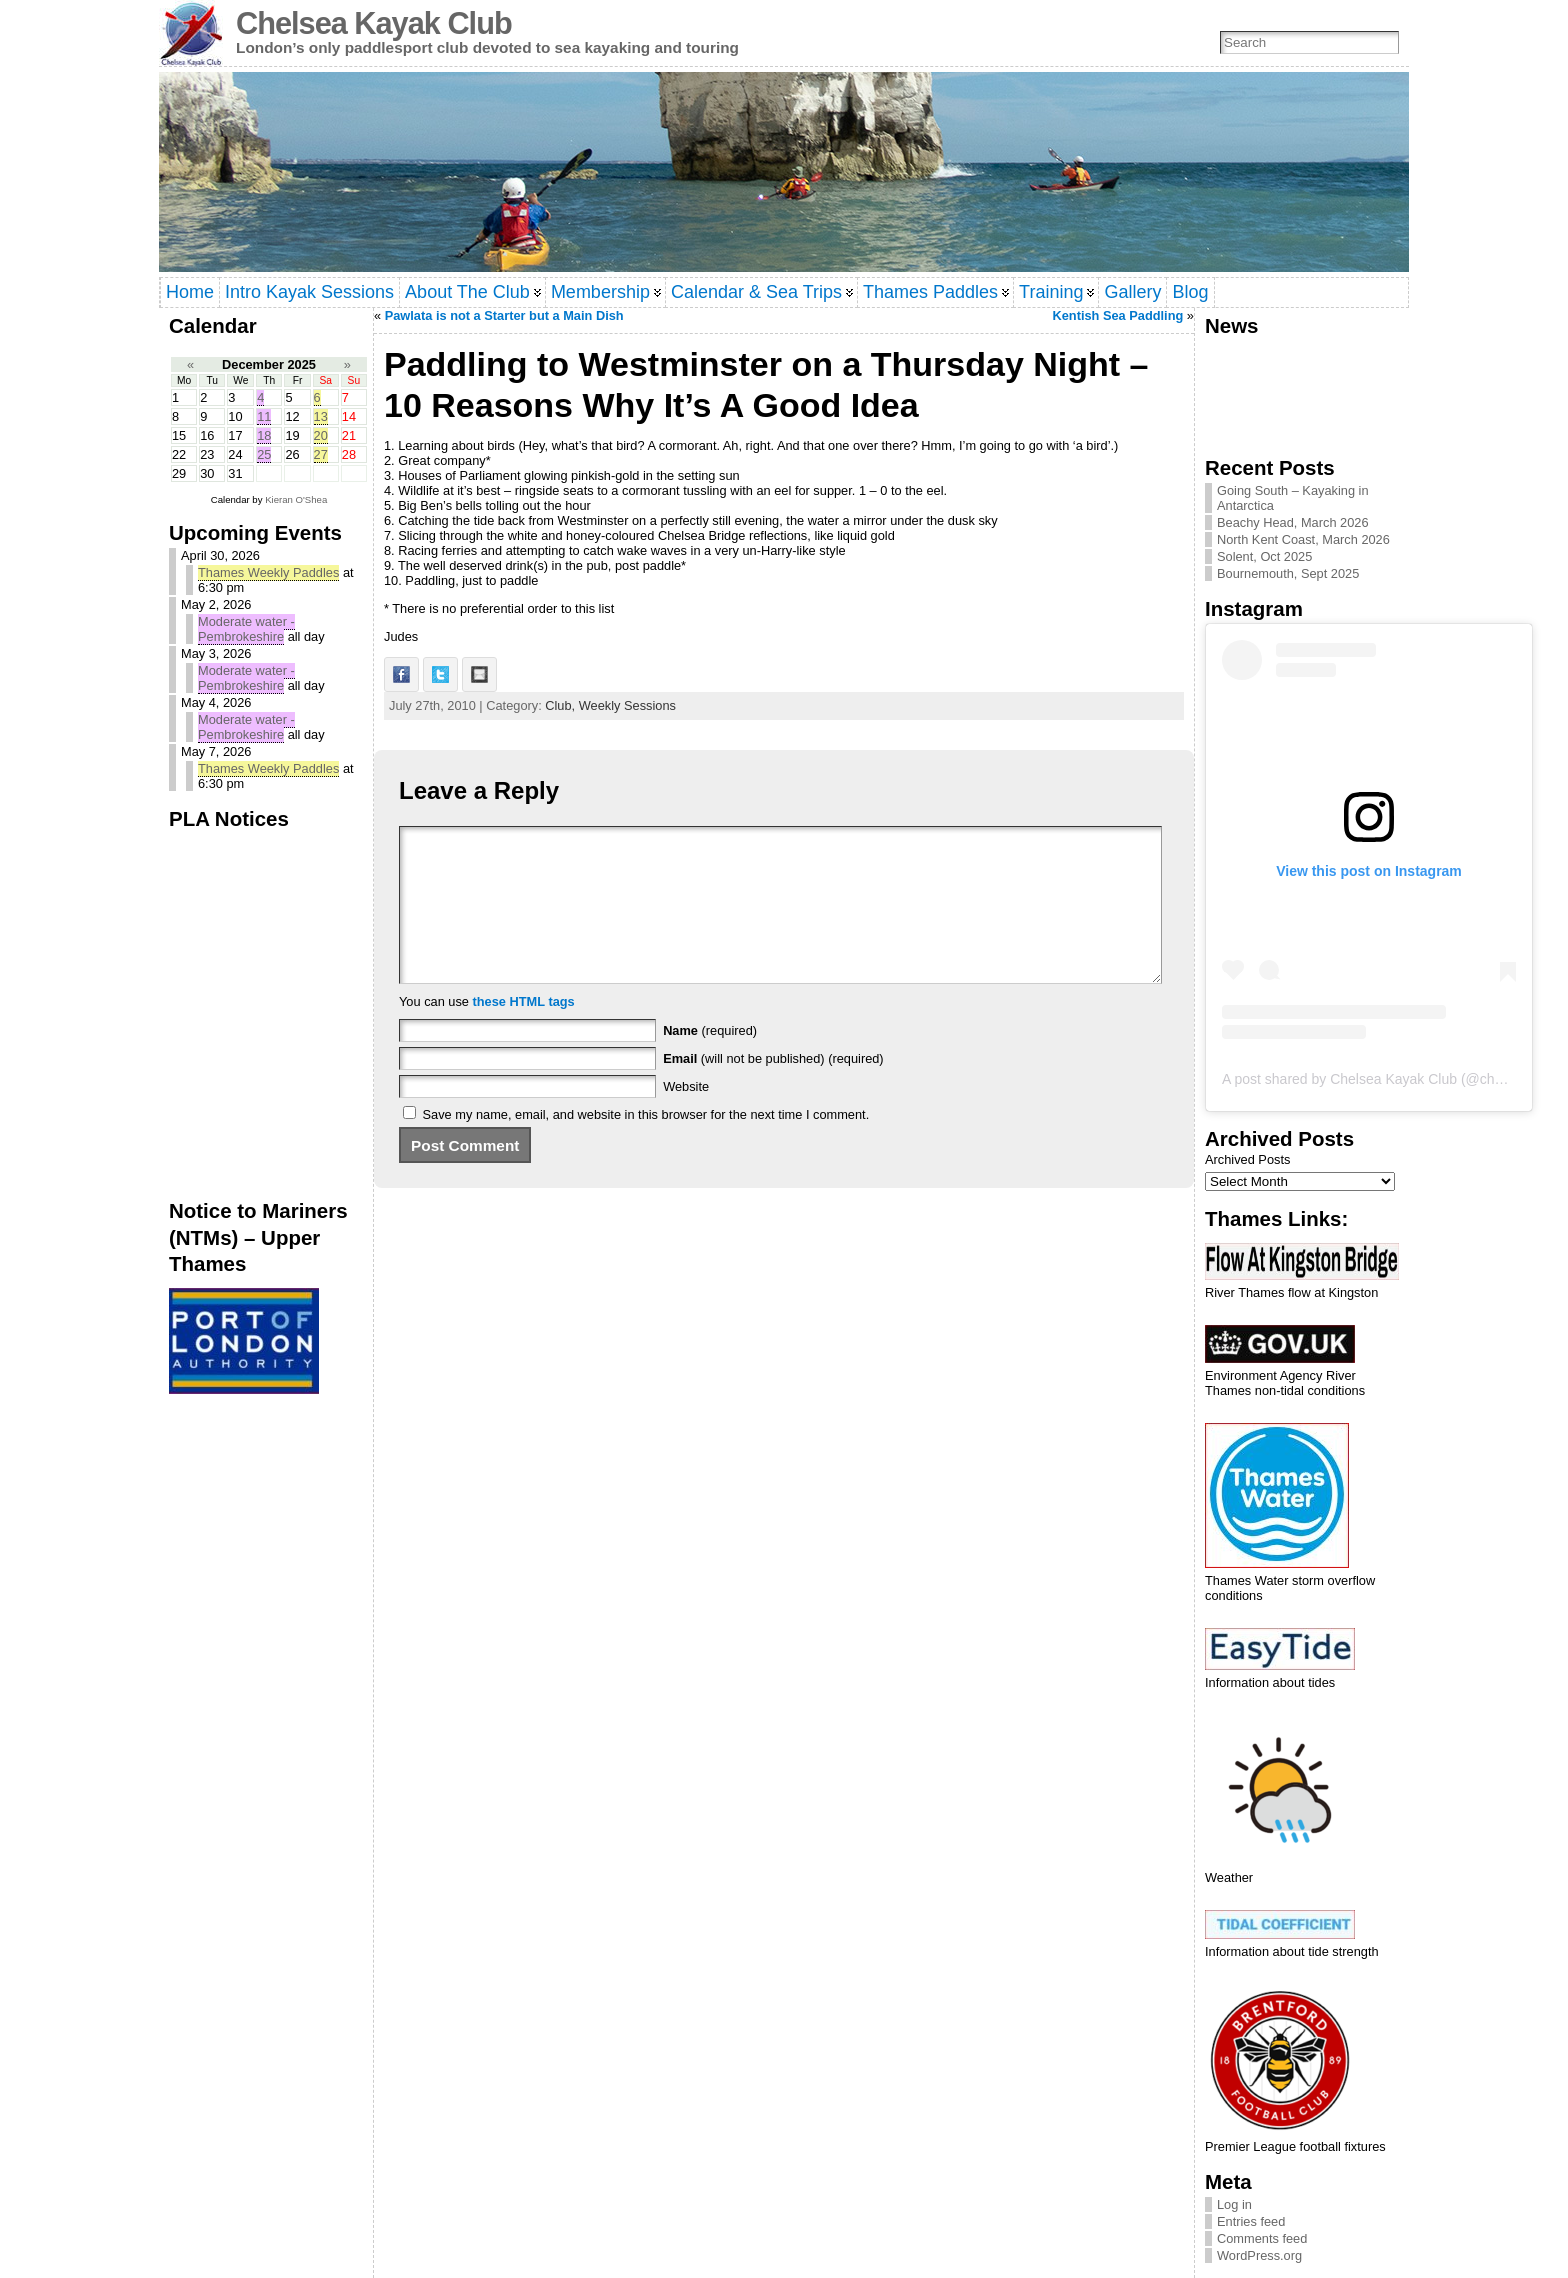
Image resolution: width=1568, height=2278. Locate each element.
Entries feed (1251, 2221)
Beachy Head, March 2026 (1293, 522)
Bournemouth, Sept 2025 (1288, 573)
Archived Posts (1247, 1159)
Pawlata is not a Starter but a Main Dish (504, 315)
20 (321, 435)
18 (264, 435)
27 (321, 454)
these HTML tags (524, 1031)
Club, (561, 705)
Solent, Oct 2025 (1264, 556)
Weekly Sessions (627, 705)
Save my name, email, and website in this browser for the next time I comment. (646, 1144)
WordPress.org (1259, 2255)
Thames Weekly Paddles (268, 572)
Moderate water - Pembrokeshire (246, 629)
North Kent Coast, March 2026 (1303, 539)
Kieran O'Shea (296, 499)
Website (686, 1116)
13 (321, 416)
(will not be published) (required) (773, 1088)
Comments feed (1262, 2238)
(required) (710, 1060)
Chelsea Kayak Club (374, 23)
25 (264, 454)
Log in (1234, 2204)
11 (264, 416)
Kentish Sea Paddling (1117, 315)
